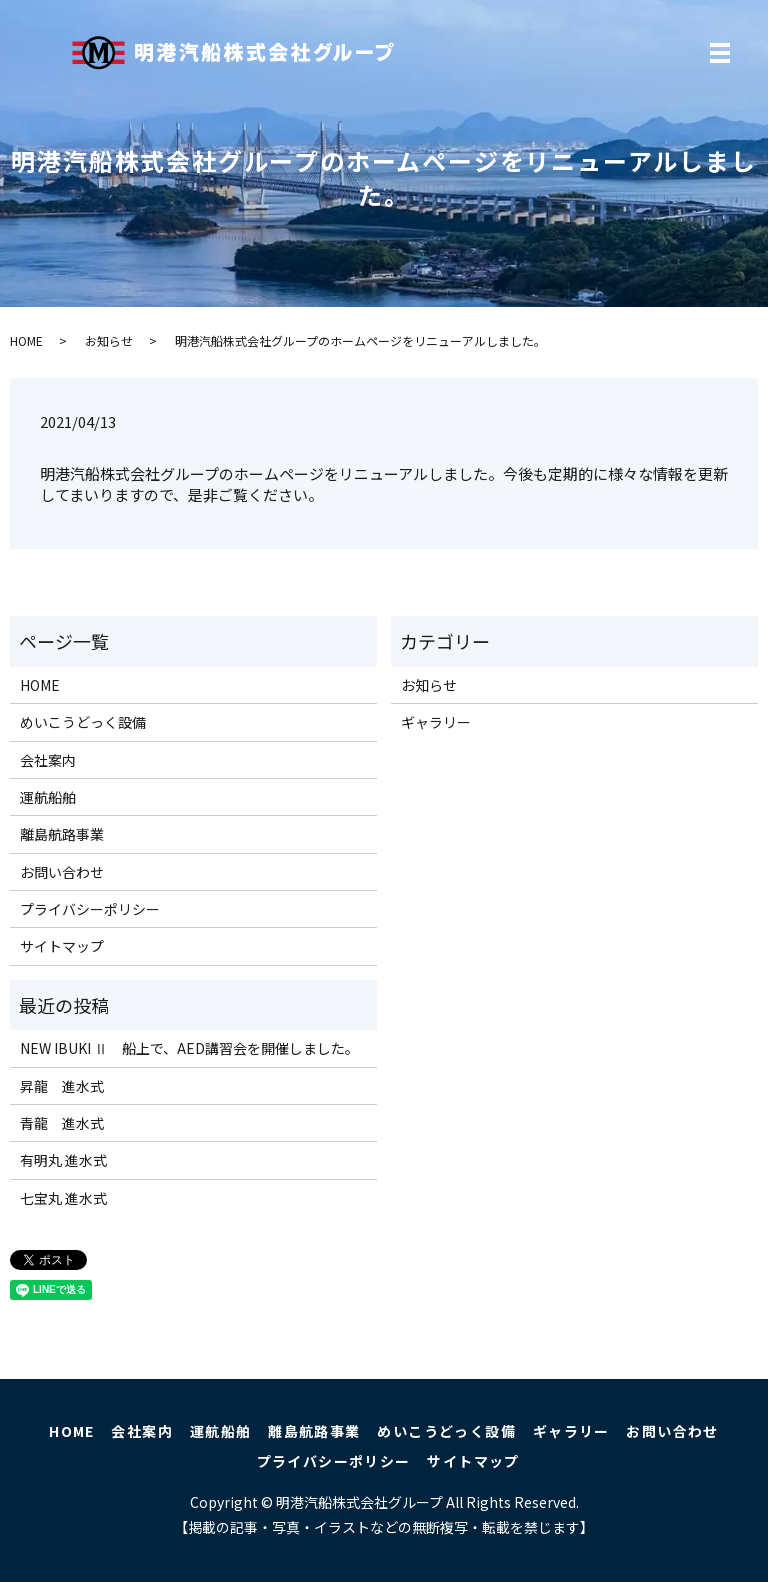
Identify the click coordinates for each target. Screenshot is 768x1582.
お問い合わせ (62, 872)
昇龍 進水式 (62, 1086)
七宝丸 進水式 (63, 1198)
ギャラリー (436, 722)
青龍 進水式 (62, 1123)
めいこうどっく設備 (83, 722)
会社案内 (48, 760)
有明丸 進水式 (63, 1160)
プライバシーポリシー (90, 909)
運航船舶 (48, 797)
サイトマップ (62, 946)
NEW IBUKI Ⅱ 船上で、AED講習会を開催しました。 (189, 1048)
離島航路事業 (62, 834)
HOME (26, 340)
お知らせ (109, 340)
